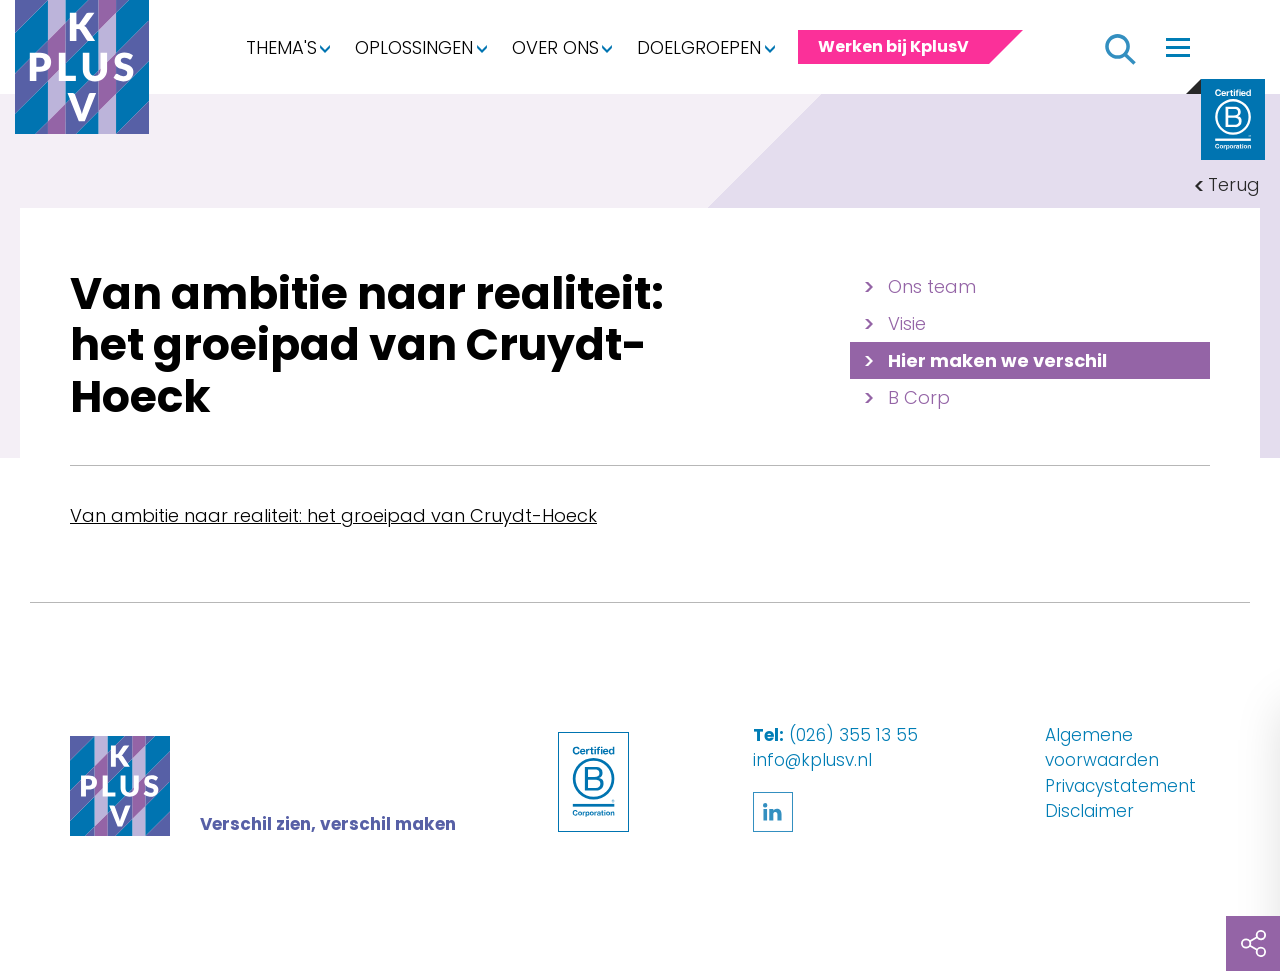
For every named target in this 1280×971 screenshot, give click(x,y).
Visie (907, 323)
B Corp (919, 397)
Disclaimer (1089, 811)
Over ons (555, 47)
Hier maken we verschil (997, 360)
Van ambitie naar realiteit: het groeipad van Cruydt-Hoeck (333, 515)
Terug (1234, 184)
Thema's (281, 47)
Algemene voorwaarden (1102, 748)
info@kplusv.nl (812, 760)
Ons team (932, 286)
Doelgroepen (699, 47)
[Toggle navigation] (1178, 47)
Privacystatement (1120, 786)
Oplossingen (414, 47)
